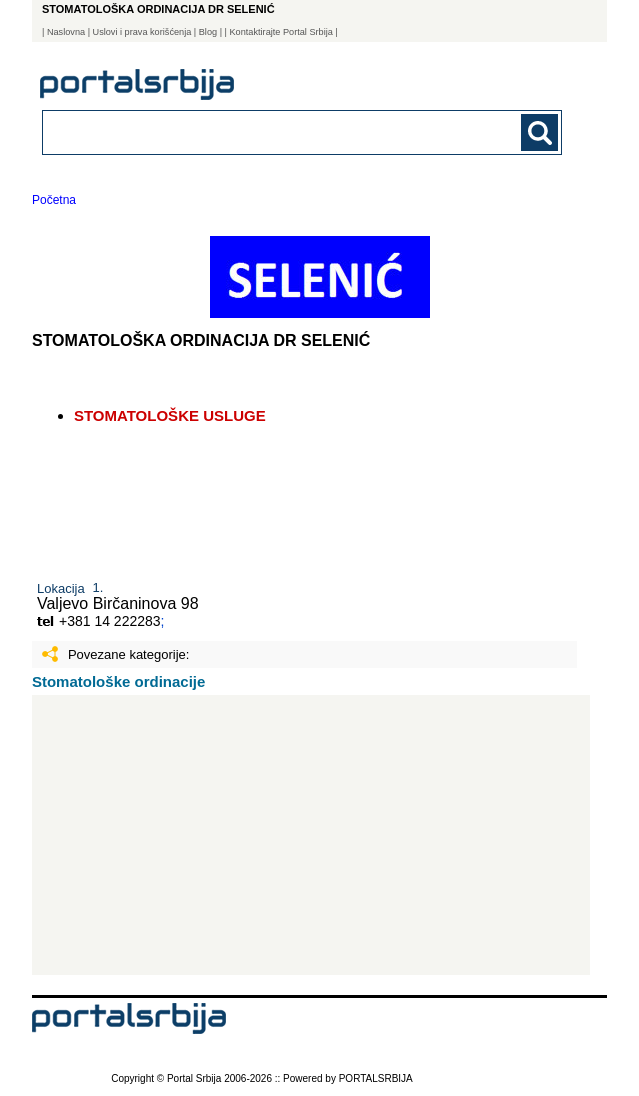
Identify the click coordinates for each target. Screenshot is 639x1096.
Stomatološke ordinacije (118, 681)
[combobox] (252, 131)
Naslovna (66, 32)
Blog (208, 32)
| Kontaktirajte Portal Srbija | (281, 32)
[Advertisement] (311, 835)
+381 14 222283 (110, 621)
